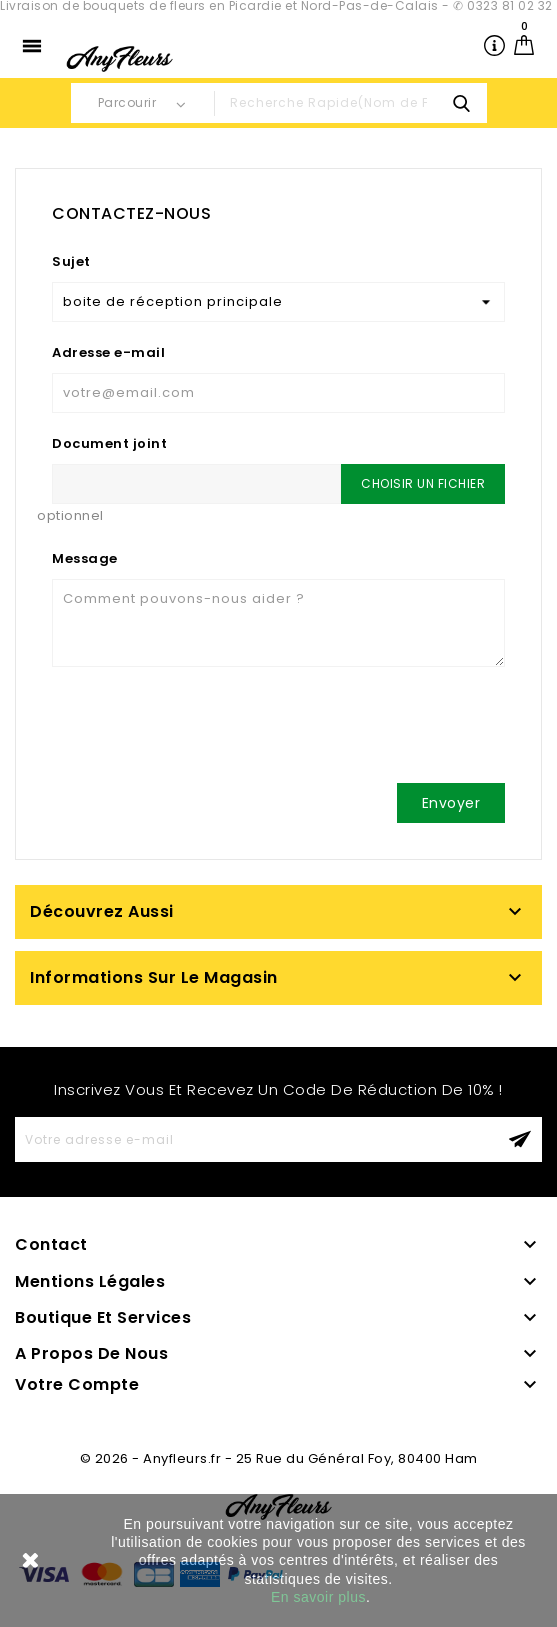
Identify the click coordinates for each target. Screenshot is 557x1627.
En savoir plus (318, 1597)
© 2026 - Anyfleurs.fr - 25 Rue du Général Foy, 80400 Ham (279, 1458)
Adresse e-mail (108, 352)
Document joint (109, 443)
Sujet (71, 261)
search (462, 103)
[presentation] (204, 729)
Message (85, 558)
